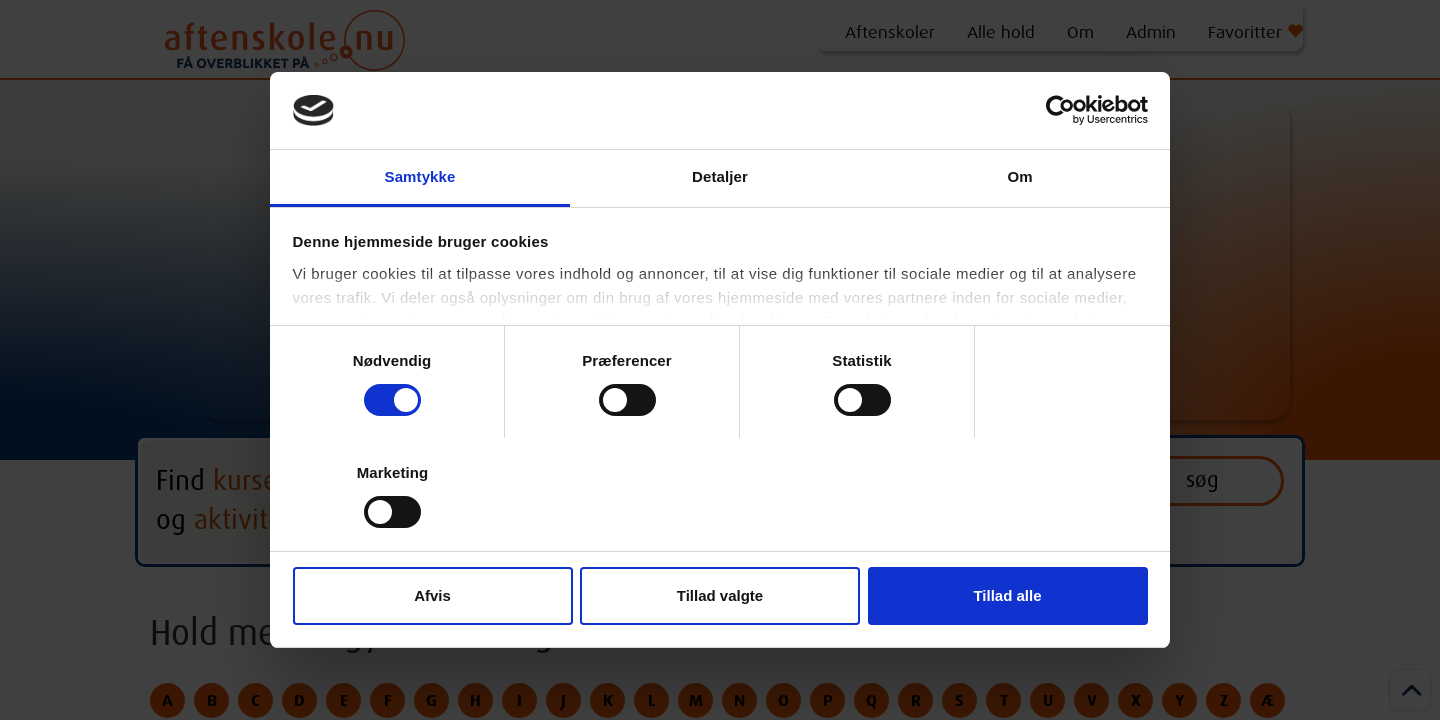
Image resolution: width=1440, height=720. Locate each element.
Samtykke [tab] (420, 176)
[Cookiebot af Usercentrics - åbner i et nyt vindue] (1060, 110)
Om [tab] (1019, 176)
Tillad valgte (720, 595)
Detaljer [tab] (720, 176)
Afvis (432, 595)
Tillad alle (1007, 595)
